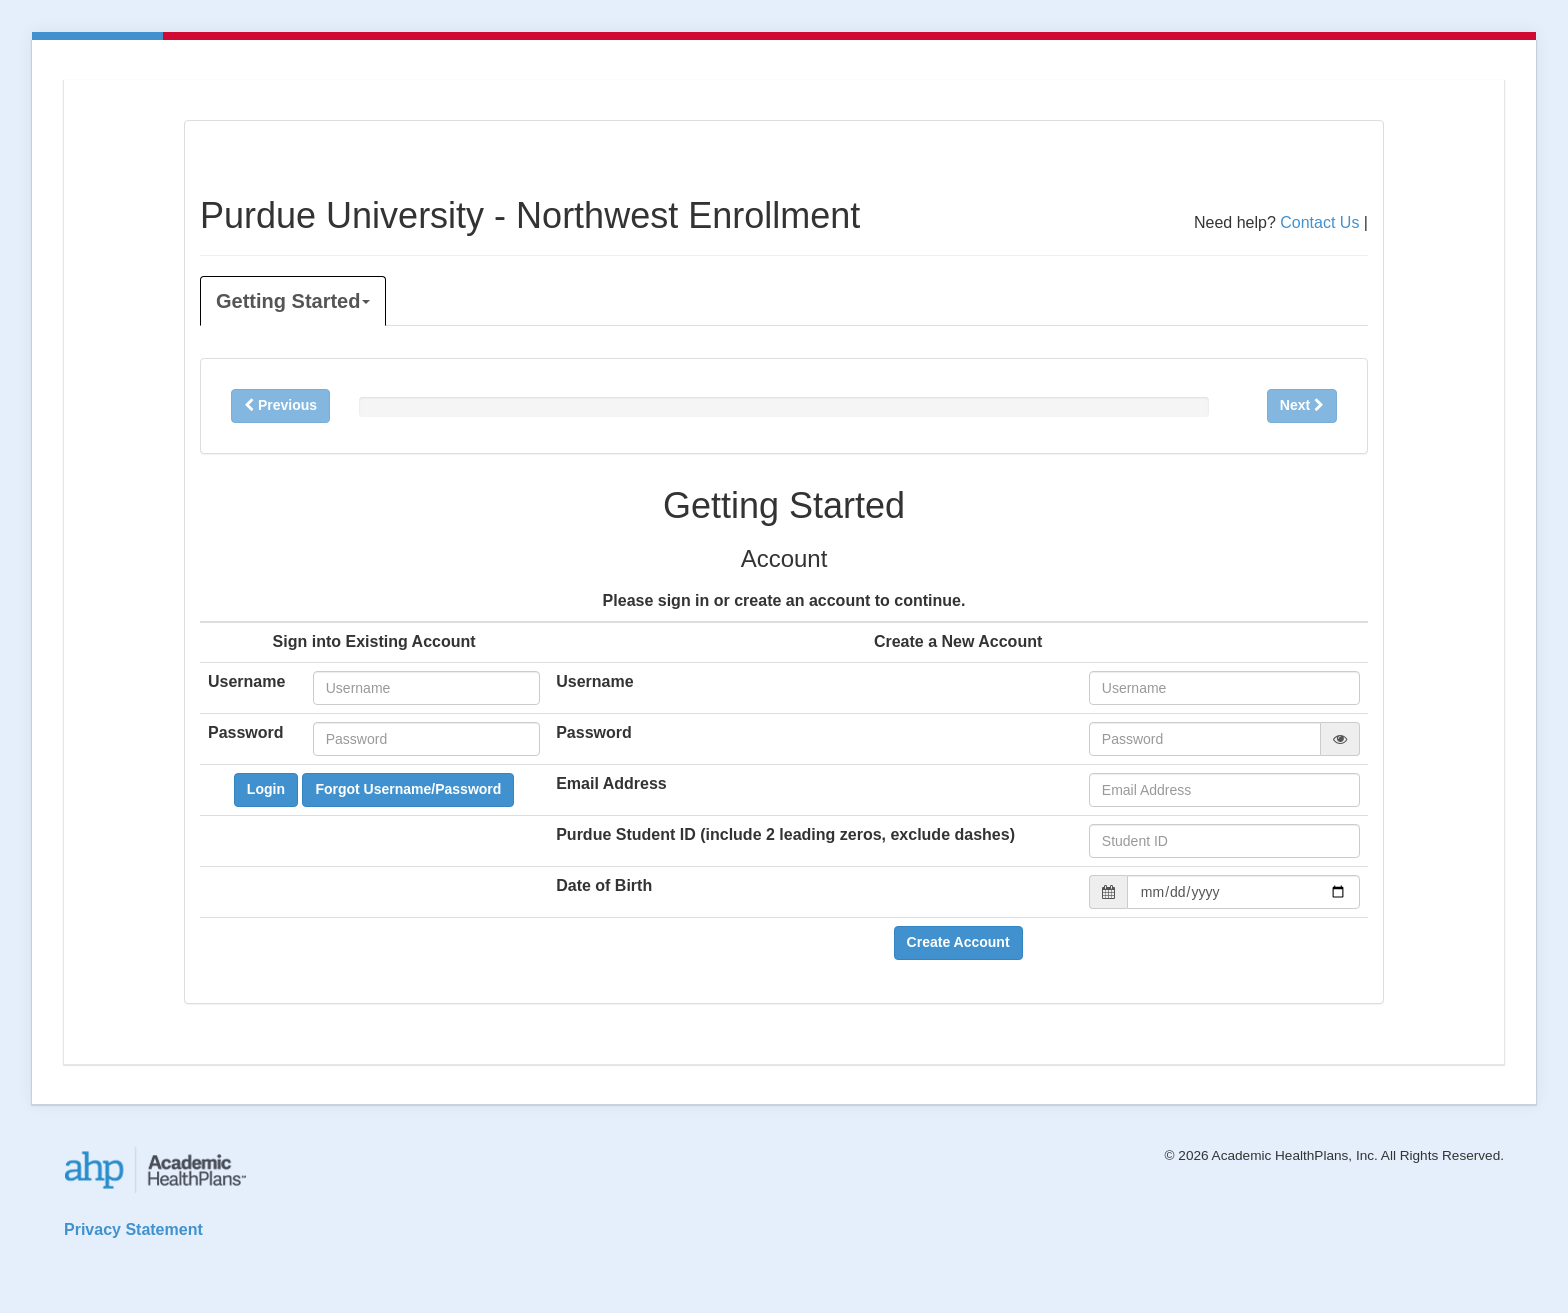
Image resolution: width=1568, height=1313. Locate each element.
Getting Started (293, 301)
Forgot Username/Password (408, 789)
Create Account (958, 942)
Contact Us (1319, 222)
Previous (280, 405)
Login (266, 789)
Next (1302, 405)
